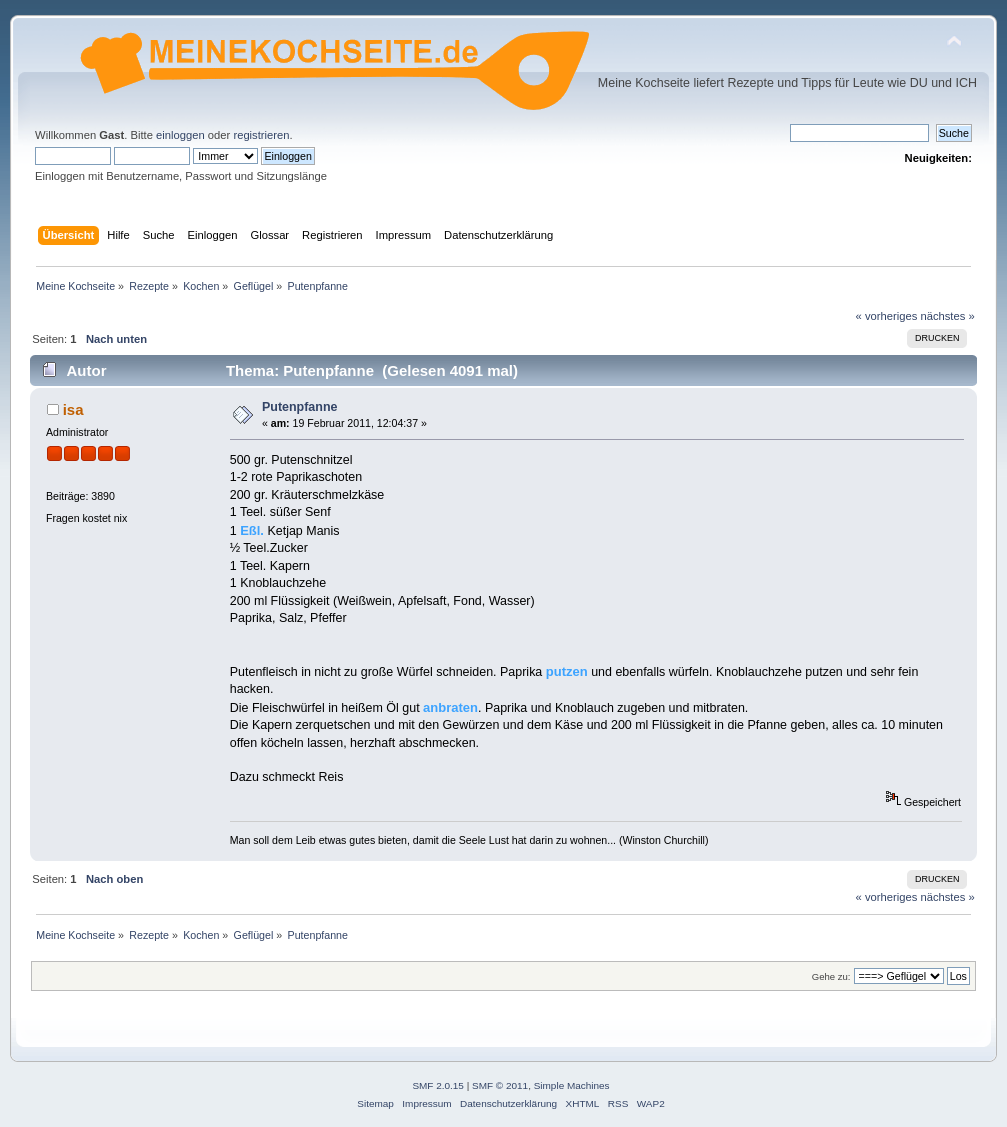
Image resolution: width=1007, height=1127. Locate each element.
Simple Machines (572, 1085)
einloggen (180, 135)
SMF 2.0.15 (438, 1085)
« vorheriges (887, 316)
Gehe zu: (831, 976)
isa (73, 409)
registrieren (261, 135)
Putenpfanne (300, 407)
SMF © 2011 (500, 1085)
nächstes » (947, 316)
